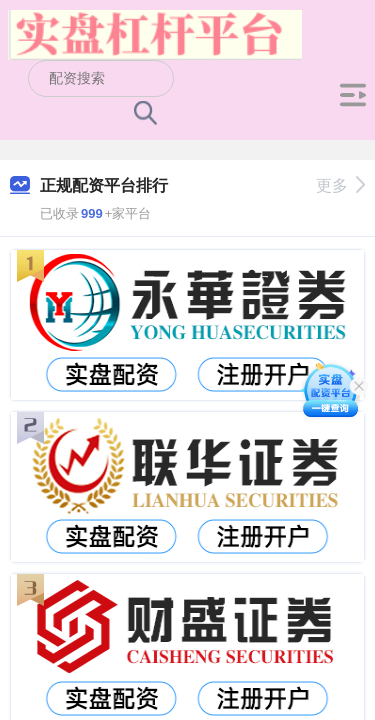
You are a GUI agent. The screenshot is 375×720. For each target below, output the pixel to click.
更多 (340, 185)
